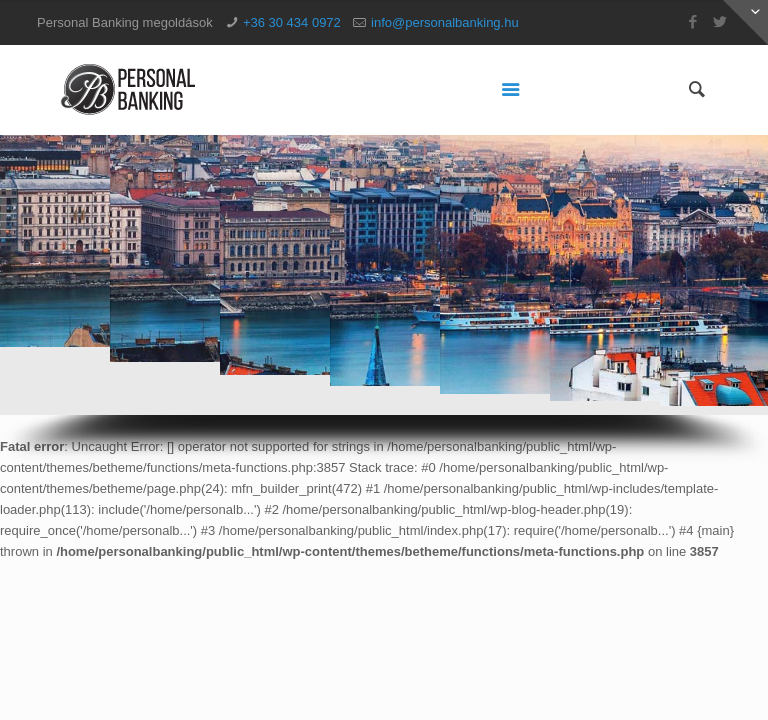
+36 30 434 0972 (292, 22)
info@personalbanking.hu (445, 22)
